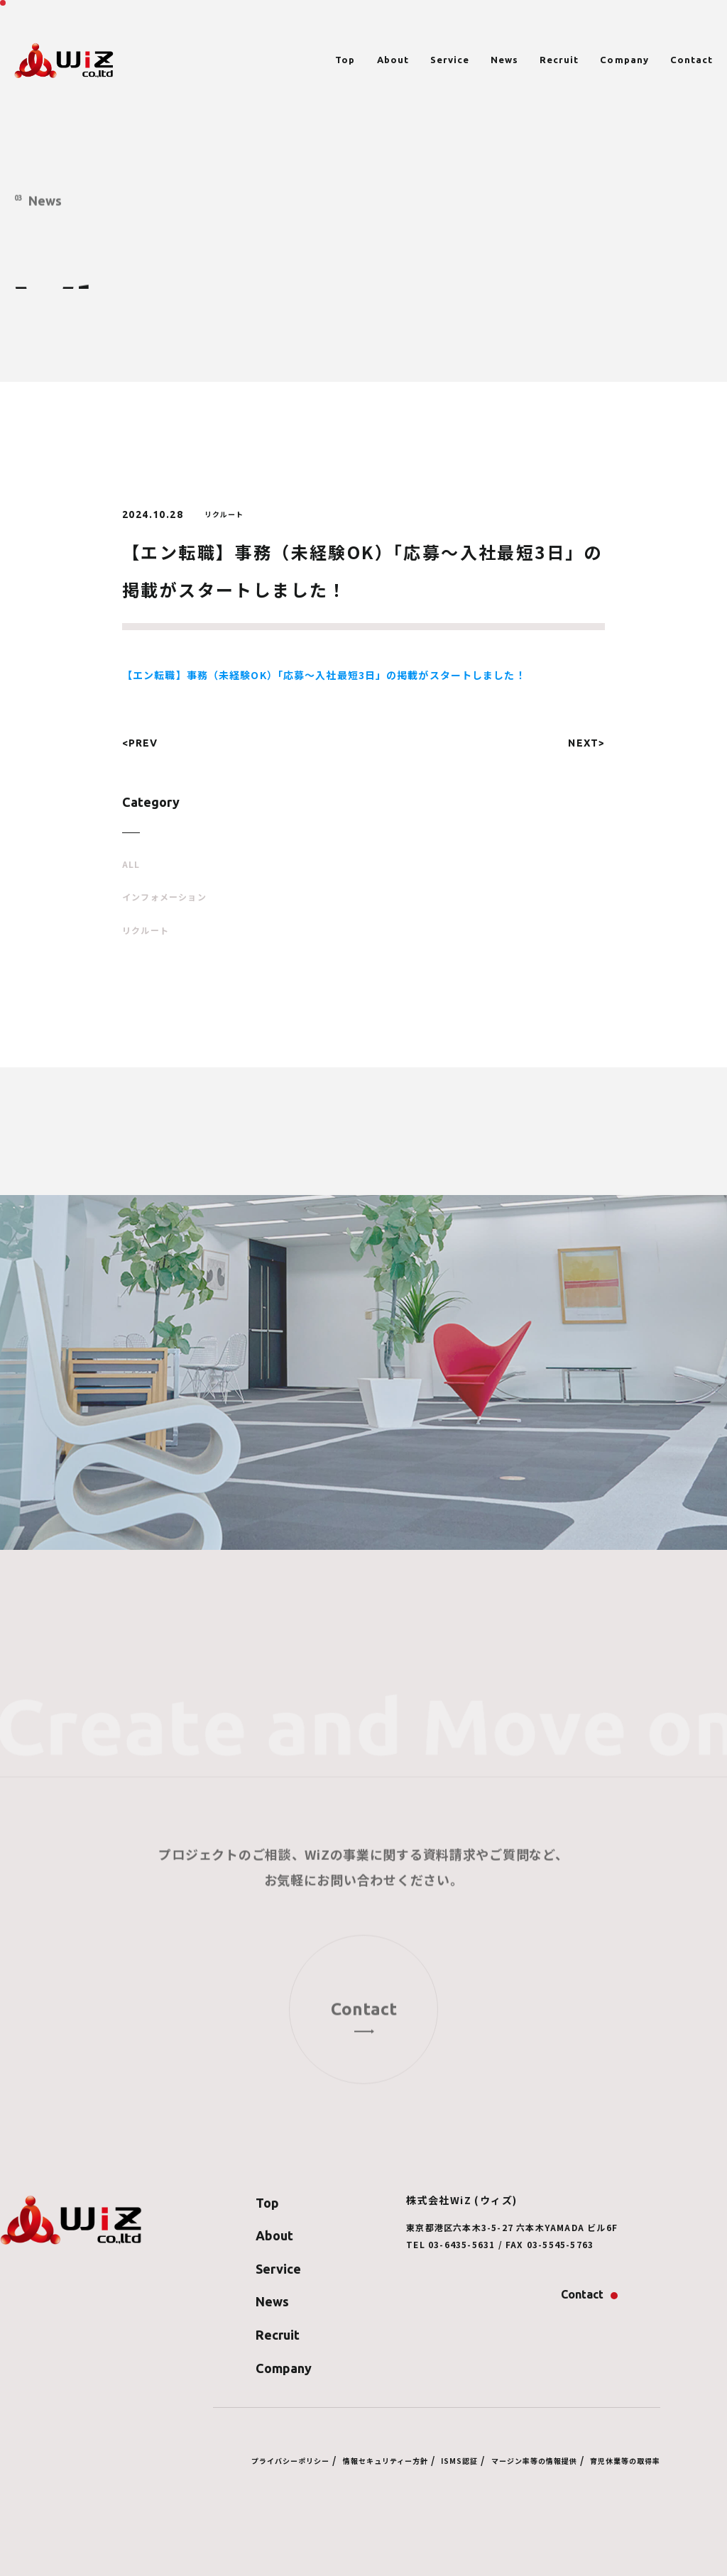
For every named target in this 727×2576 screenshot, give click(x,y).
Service (449, 60)
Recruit (559, 60)
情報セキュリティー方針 (385, 2460)
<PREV (140, 743)
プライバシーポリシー (290, 2460)
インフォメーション (164, 897)
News (504, 60)
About (393, 60)
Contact (691, 60)
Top (345, 60)
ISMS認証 (459, 2460)
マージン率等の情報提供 (534, 2460)
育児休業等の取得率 (625, 2460)
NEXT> (586, 743)
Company (624, 60)
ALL (131, 864)
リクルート (145, 930)
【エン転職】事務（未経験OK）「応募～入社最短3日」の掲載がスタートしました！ (324, 675)
